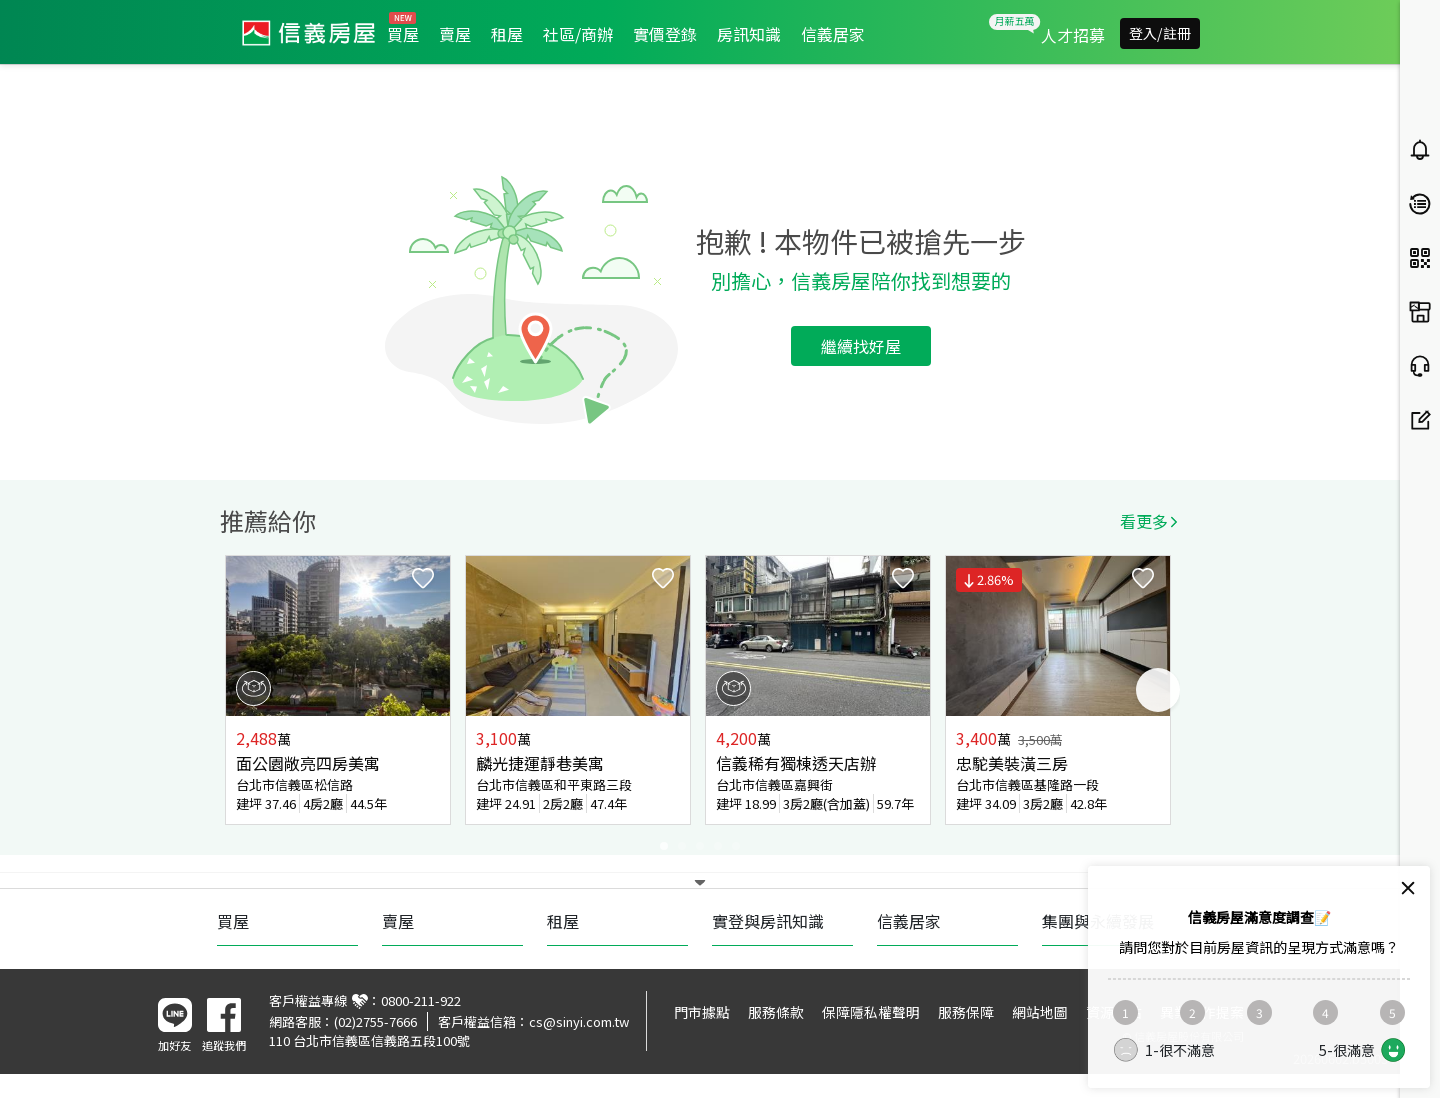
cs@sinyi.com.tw (579, 1021)
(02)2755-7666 (375, 1021)
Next (1158, 690)
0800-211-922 (421, 1000)
